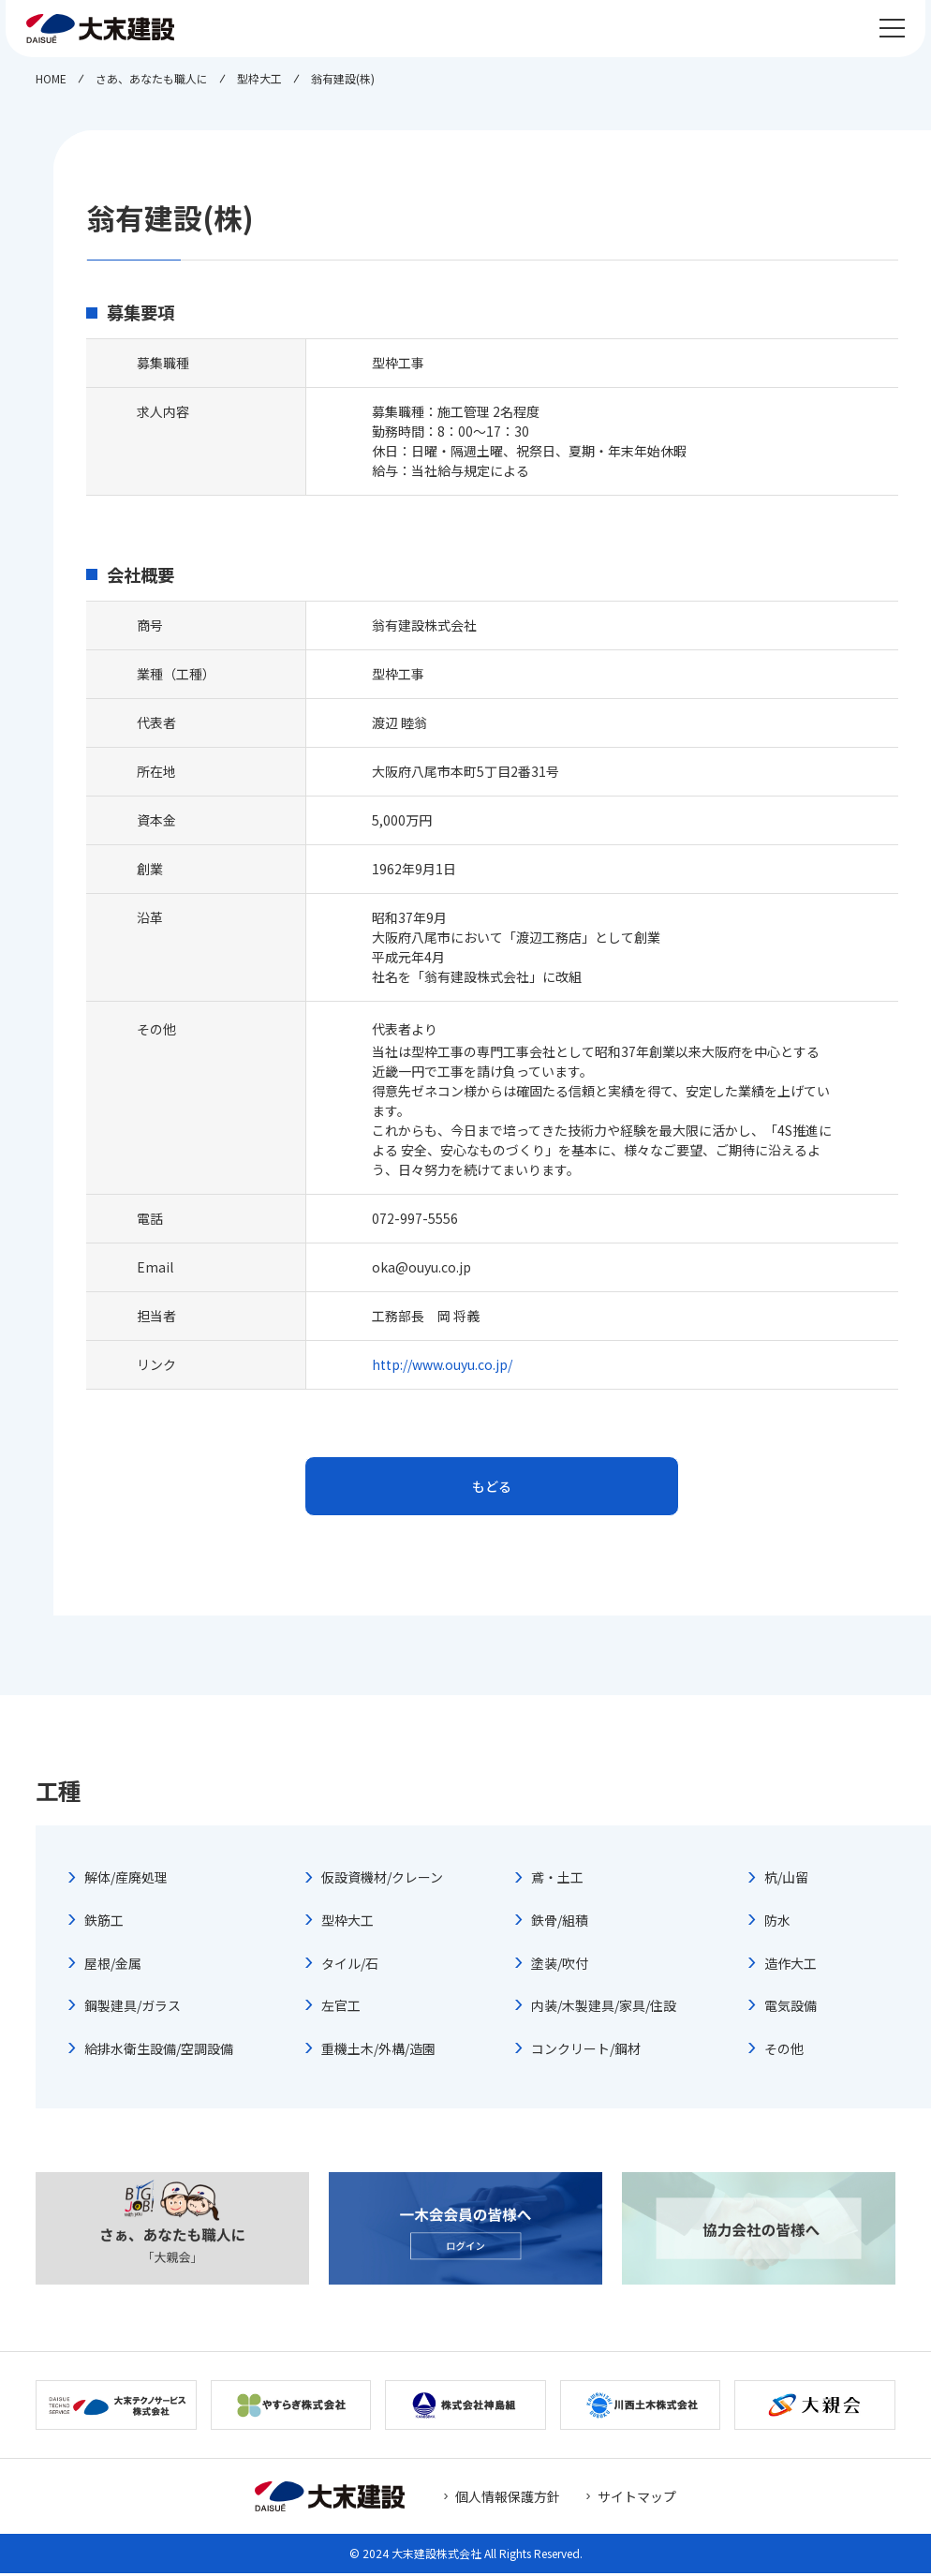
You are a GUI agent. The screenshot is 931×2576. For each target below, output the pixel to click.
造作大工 (790, 1966)
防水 (777, 1922)
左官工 (341, 2009)
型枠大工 (347, 1922)
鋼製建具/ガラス (132, 2009)
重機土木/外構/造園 (378, 2051)
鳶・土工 (557, 1880)
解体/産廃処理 (126, 1880)
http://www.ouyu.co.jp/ (442, 1364)
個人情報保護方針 (507, 2499)
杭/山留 (786, 1880)
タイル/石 (349, 1966)
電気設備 (790, 2009)
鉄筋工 (104, 1922)
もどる (491, 1488)
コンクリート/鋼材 (586, 2051)
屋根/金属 (112, 1966)
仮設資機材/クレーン (382, 1880)
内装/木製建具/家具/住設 (603, 2009)
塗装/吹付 (559, 1966)
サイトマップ (637, 2499)
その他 (784, 2051)
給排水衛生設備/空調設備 (158, 2051)
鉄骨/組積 (559, 1922)
